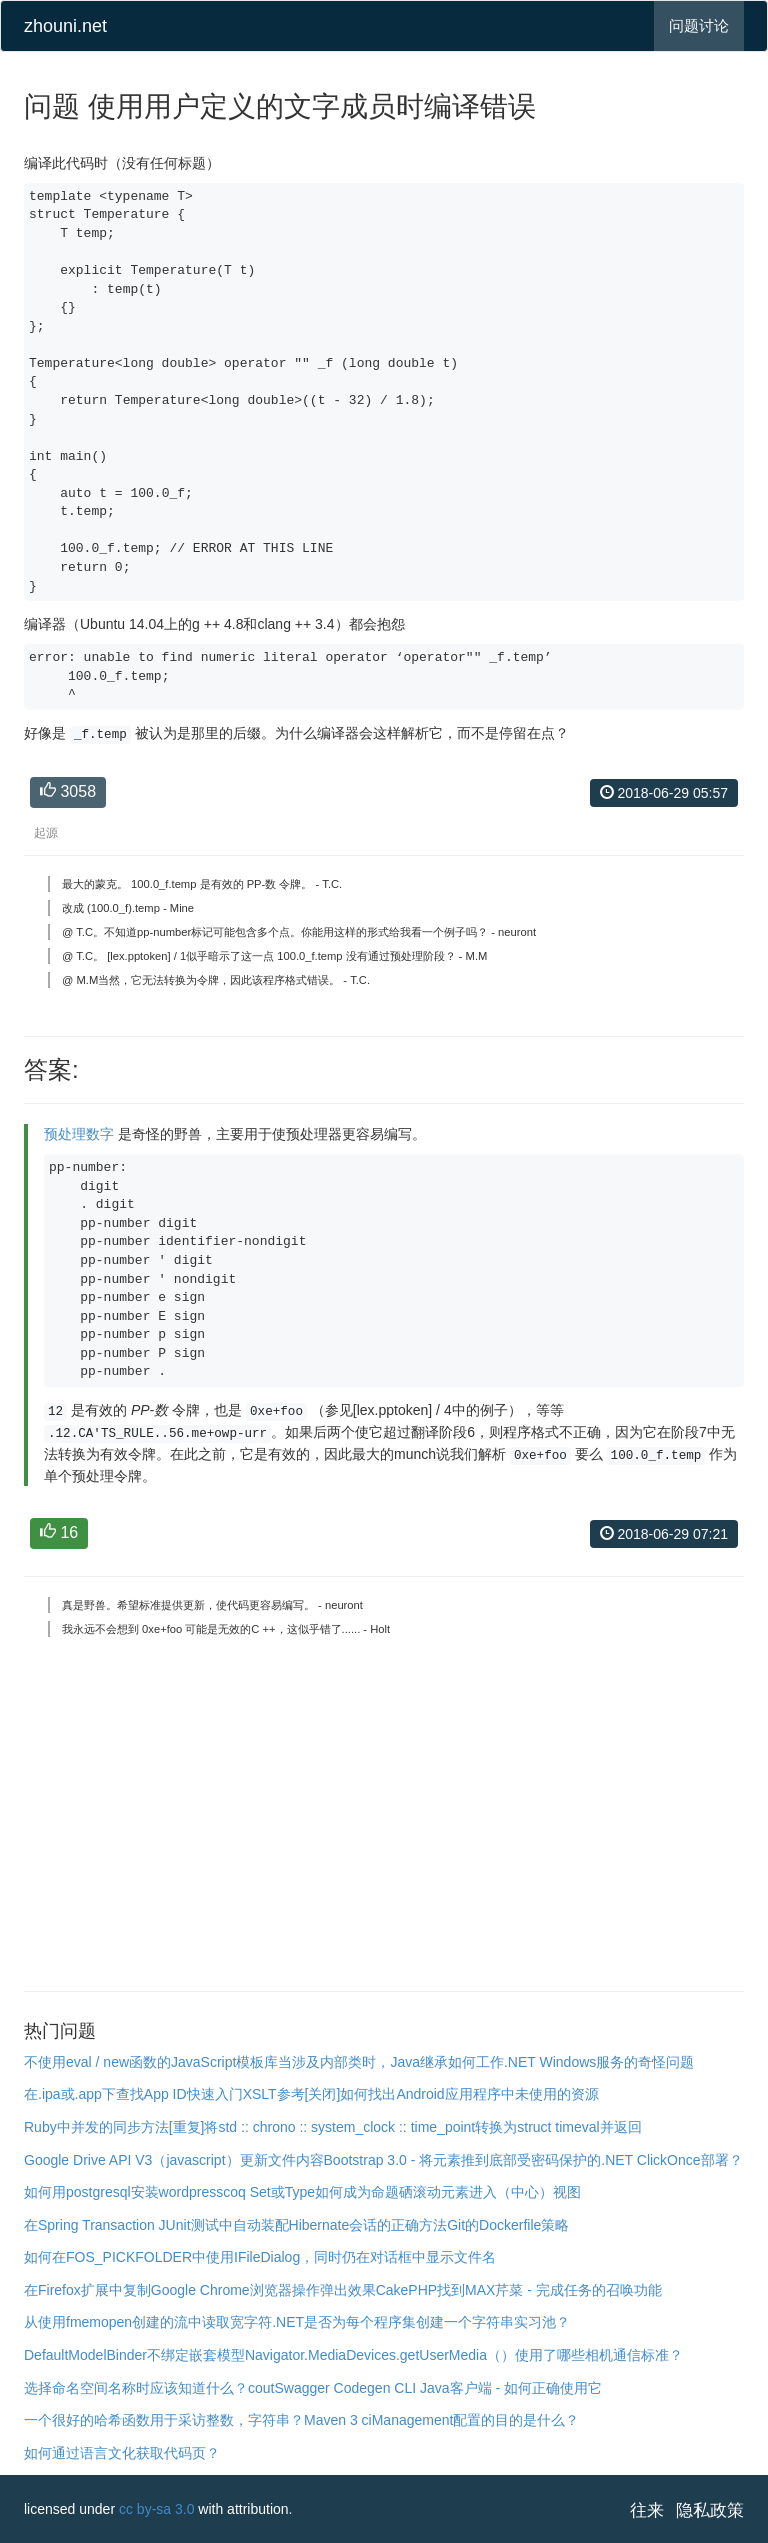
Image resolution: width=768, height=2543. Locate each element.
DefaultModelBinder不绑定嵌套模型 (134, 2355)
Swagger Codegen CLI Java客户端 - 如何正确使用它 (438, 2388)
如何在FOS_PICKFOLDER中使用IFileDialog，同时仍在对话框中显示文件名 (260, 2257)
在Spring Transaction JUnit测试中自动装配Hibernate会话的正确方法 (235, 2225)
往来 (647, 2510)
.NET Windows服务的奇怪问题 (599, 2062)
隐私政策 (710, 2510)
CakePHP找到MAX (436, 2290)
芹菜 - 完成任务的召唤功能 (578, 2290)
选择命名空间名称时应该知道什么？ (136, 2388)
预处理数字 (79, 1134)
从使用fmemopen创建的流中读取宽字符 (148, 2322)
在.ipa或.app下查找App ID (105, 2094)
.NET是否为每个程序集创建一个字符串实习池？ (421, 2322)
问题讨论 (699, 25)
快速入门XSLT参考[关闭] (264, 2094)
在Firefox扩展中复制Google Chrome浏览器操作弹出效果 (200, 2290)
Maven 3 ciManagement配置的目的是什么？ (441, 2420)
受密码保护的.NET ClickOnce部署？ (629, 2160)
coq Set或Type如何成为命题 (311, 2192)
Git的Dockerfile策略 (508, 2225)
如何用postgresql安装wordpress (123, 2192)
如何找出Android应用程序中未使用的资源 (469, 2094)
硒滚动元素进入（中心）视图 (490, 2192)
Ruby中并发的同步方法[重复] (114, 2127)
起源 (46, 833)
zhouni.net (65, 26)
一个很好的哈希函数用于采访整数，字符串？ (164, 2420)
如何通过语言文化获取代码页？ (122, 2453)
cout (261, 2388)
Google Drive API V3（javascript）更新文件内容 (174, 2160)
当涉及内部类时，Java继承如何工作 (391, 2062)
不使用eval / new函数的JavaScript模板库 (151, 2062)
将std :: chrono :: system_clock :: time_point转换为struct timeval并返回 (422, 2127)
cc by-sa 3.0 (156, 2509)
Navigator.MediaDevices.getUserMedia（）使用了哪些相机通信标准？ (464, 2355)
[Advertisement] (384, 1825)
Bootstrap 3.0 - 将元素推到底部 (421, 2160)
